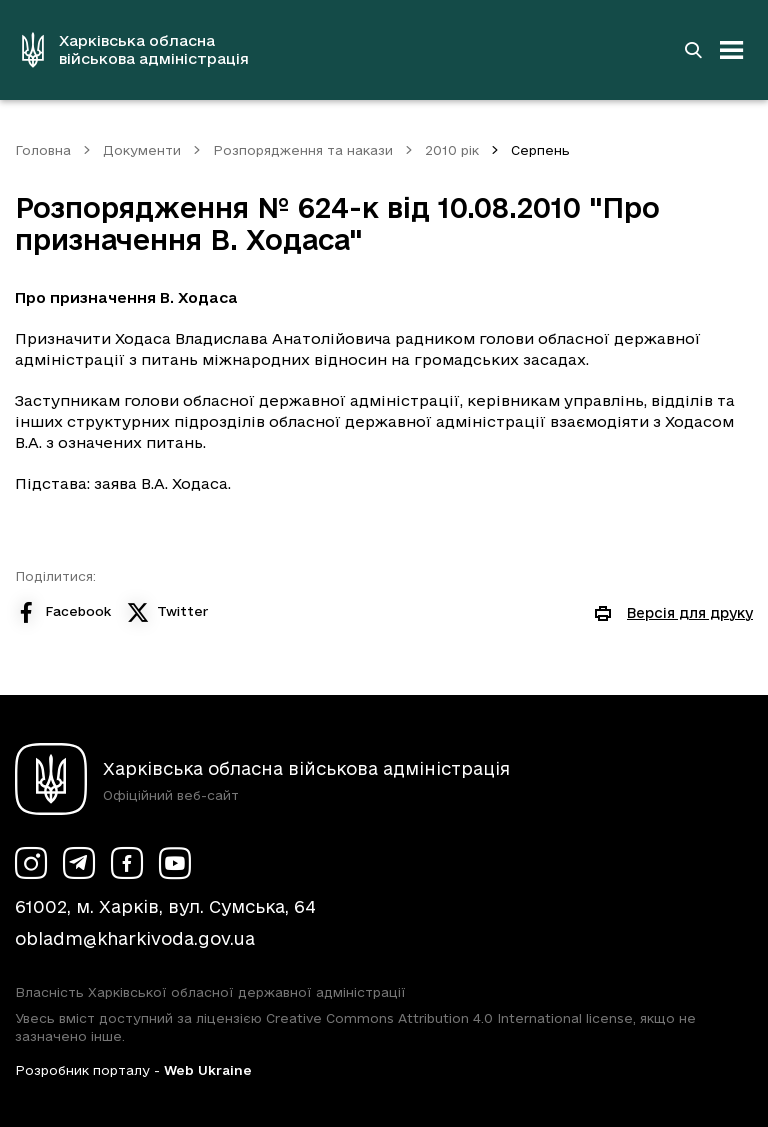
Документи (142, 150)
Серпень (540, 150)
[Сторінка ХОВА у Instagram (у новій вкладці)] (31, 863)
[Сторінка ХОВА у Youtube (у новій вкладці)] (175, 863)
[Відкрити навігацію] (732, 50)
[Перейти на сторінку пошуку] (693, 50)
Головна (43, 150)
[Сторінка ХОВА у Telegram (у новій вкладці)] (79, 863)
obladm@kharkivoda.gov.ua (135, 938)
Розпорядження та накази (303, 150)
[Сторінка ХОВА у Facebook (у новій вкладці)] (127, 863)
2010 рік (452, 150)
